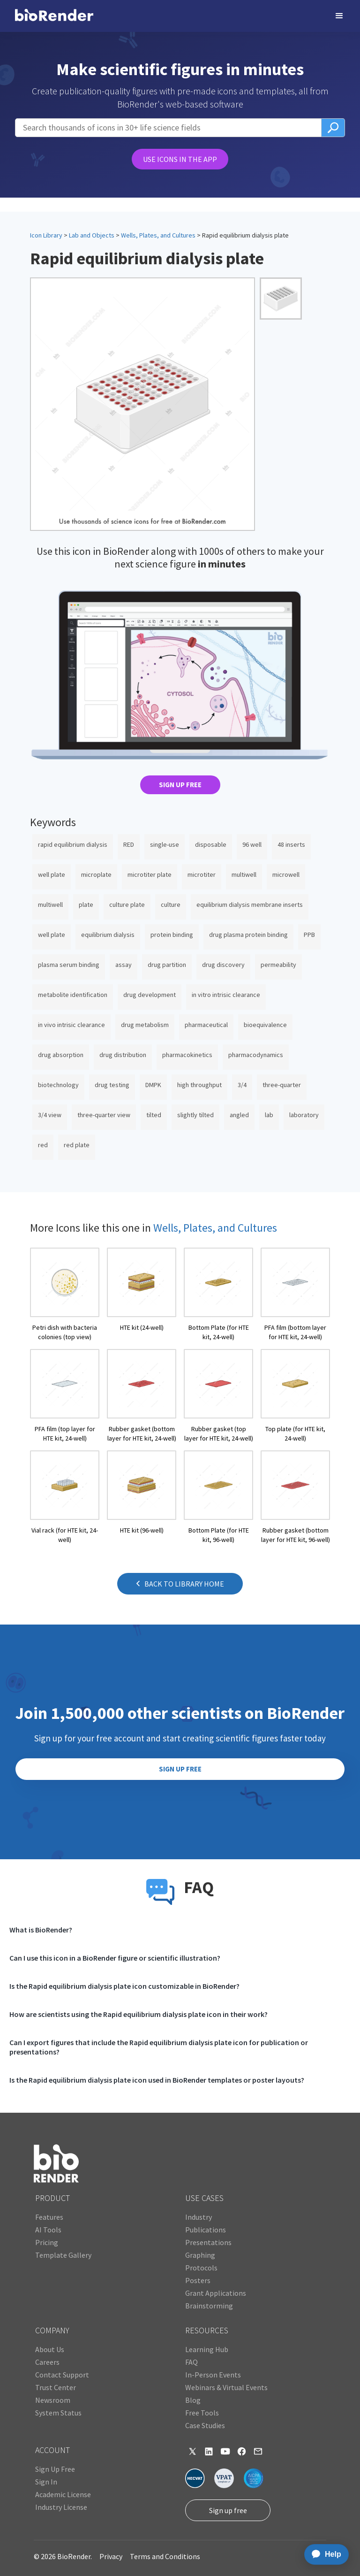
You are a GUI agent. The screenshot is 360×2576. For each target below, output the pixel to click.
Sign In (46, 2481)
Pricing (46, 2242)
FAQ (191, 2362)
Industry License (61, 2507)
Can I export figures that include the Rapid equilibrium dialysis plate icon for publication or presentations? (158, 2047)
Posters (197, 2280)
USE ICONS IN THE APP (180, 159)
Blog (193, 2400)
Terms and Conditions (165, 2556)
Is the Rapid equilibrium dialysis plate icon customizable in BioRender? (124, 1986)
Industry (198, 2217)
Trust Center (55, 2387)
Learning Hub (206, 2349)
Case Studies (205, 2425)
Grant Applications (215, 2293)
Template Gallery (63, 2255)
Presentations (208, 2242)
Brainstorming (209, 2305)
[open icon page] (64, 1295)
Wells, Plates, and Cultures (158, 235)
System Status (58, 2412)
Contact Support (62, 2374)
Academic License (63, 2494)
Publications (205, 2229)
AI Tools (48, 2229)
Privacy (110, 2556)
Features (49, 2217)
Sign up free (228, 2510)
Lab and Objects (91, 235)
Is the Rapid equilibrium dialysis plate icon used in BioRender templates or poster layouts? (156, 2080)
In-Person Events (213, 2374)
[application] (323, 2554)
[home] (54, 16)
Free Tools (202, 2412)
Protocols (201, 2267)
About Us (49, 2349)
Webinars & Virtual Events (226, 2387)
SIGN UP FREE (180, 784)
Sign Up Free (55, 2469)
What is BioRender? (40, 1929)
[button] (339, 16)
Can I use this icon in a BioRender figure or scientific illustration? (114, 1958)
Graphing (200, 2255)
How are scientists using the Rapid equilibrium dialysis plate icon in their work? (138, 2014)
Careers (47, 2362)
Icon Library (46, 235)
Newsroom (52, 2400)
